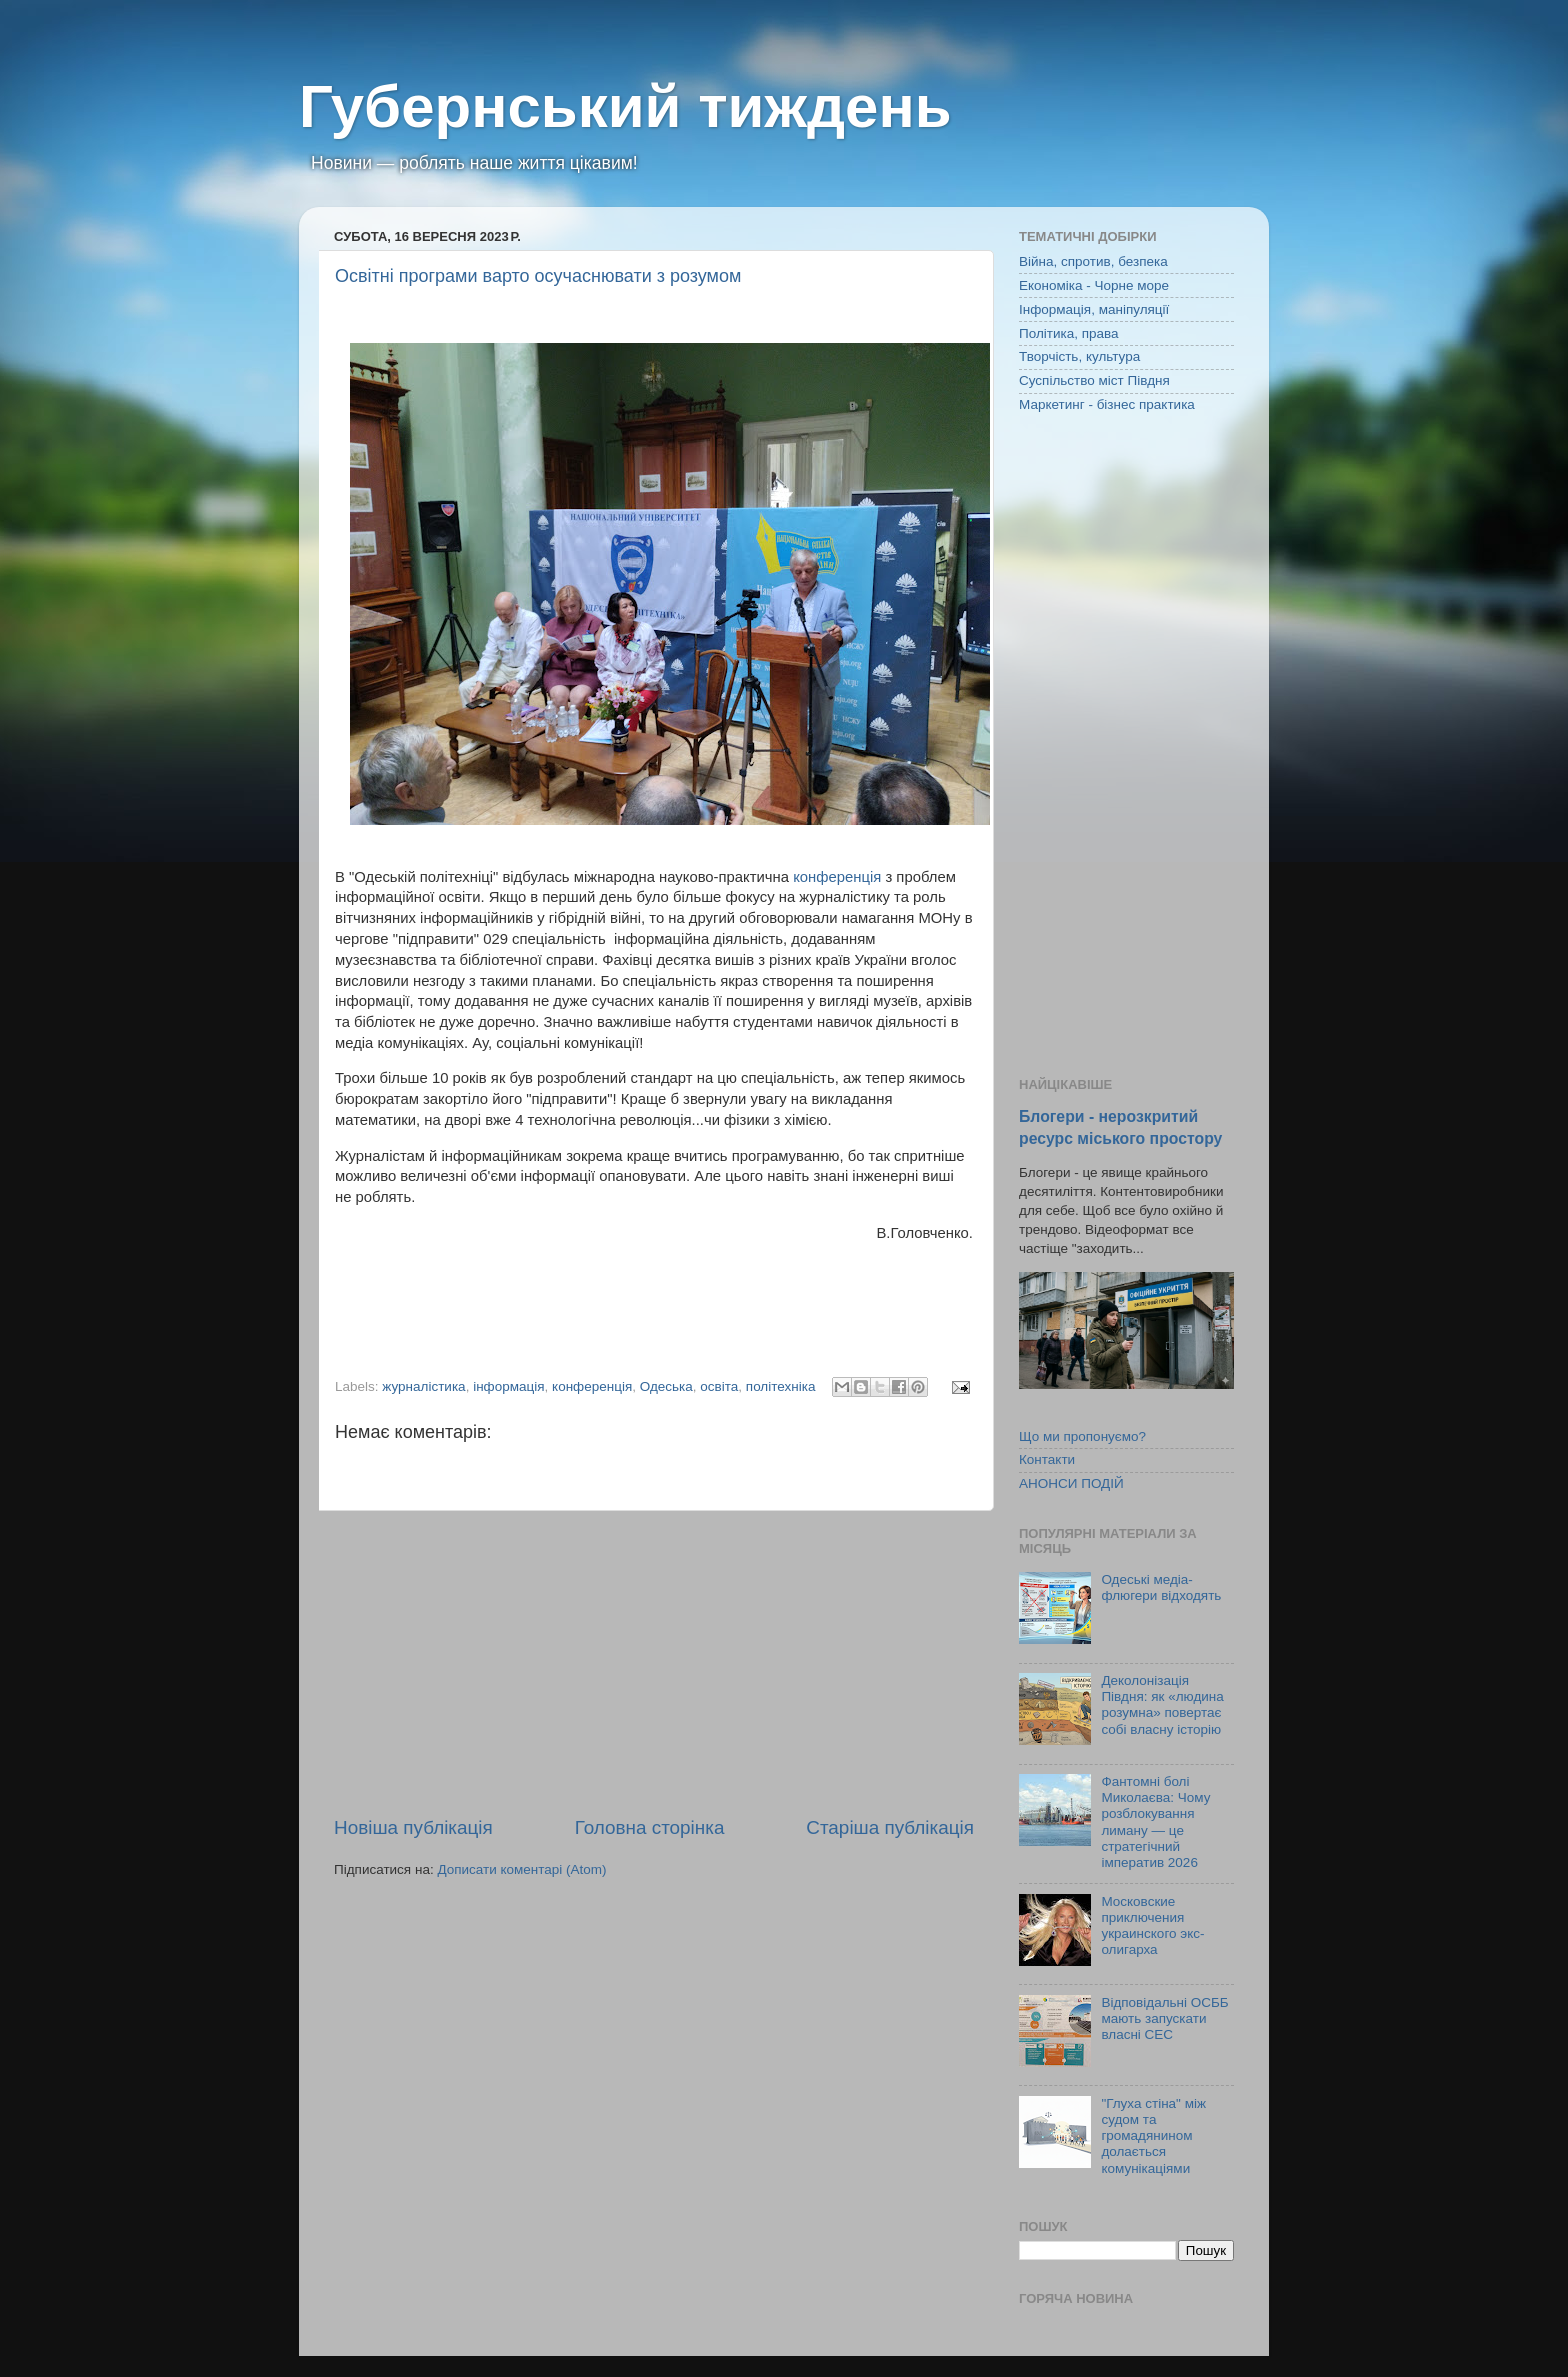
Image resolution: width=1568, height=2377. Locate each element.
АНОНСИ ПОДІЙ (1071, 1483)
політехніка (781, 1386)
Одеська (666, 1386)
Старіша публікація (890, 1827)
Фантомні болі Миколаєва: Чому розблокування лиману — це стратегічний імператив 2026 (1155, 1822)
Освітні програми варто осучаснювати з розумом (538, 276)
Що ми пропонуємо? (1082, 1436)
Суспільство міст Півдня (1094, 380)
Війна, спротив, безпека (1093, 261)
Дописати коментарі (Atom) (521, 1869)
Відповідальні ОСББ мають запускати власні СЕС (1164, 2018)
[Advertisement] (654, 1663)
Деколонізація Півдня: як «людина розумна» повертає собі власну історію (1162, 1705)
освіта (719, 1386)
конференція (837, 877)
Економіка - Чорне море (1094, 285)
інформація (508, 1386)
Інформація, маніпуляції (1094, 309)
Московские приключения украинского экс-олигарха (1152, 1926)
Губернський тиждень (625, 106)
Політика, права (1069, 333)
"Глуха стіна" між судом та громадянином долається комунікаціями (1153, 2136)
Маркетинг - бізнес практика (1107, 404)
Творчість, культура (1079, 356)
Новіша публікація (413, 1827)
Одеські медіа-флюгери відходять (1161, 1587)
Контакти (1047, 1459)
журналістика (423, 1386)
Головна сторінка (650, 1827)
